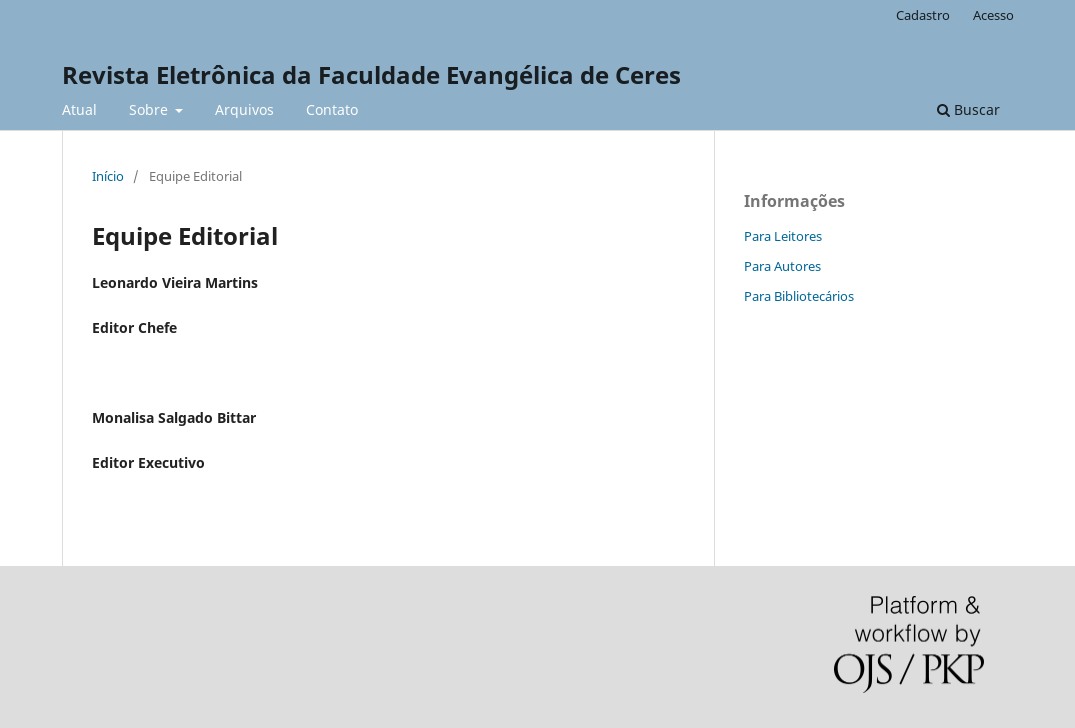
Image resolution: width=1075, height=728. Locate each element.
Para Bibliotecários (799, 296)
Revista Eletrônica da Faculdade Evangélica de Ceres (371, 74)
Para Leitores (783, 236)
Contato (332, 109)
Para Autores (782, 266)
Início (108, 176)
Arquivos (244, 109)
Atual (79, 109)
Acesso (993, 15)
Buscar (968, 109)
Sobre (150, 109)
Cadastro (923, 15)
